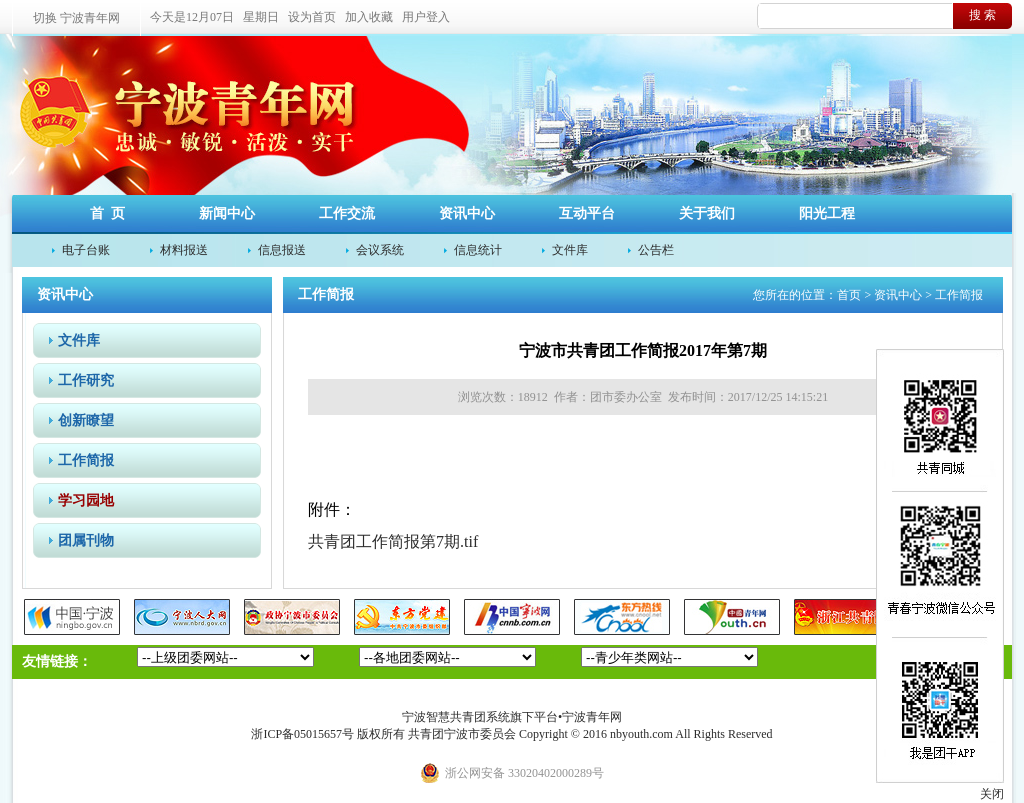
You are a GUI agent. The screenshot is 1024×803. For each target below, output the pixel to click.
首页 (849, 295)
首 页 (107, 213)
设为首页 (312, 17)
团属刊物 (86, 540)
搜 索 (982, 15)
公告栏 (656, 250)
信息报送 (282, 250)
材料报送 (184, 250)
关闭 (992, 794)
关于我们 (707, 213)
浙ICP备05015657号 (302, 734)
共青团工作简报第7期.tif (393, 541)
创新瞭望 (86, 420)
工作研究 (86, 380)
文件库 (570, 250)
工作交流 (347, 213)
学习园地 (86, 500)
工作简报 (86, 460)
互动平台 (587, 213)
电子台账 (86, 250)
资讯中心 (467, 213)
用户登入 (426, 17)
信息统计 (478, 250)
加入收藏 (369, 17)
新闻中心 (227, 213)
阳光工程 (827, 213)
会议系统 (380, 250)
